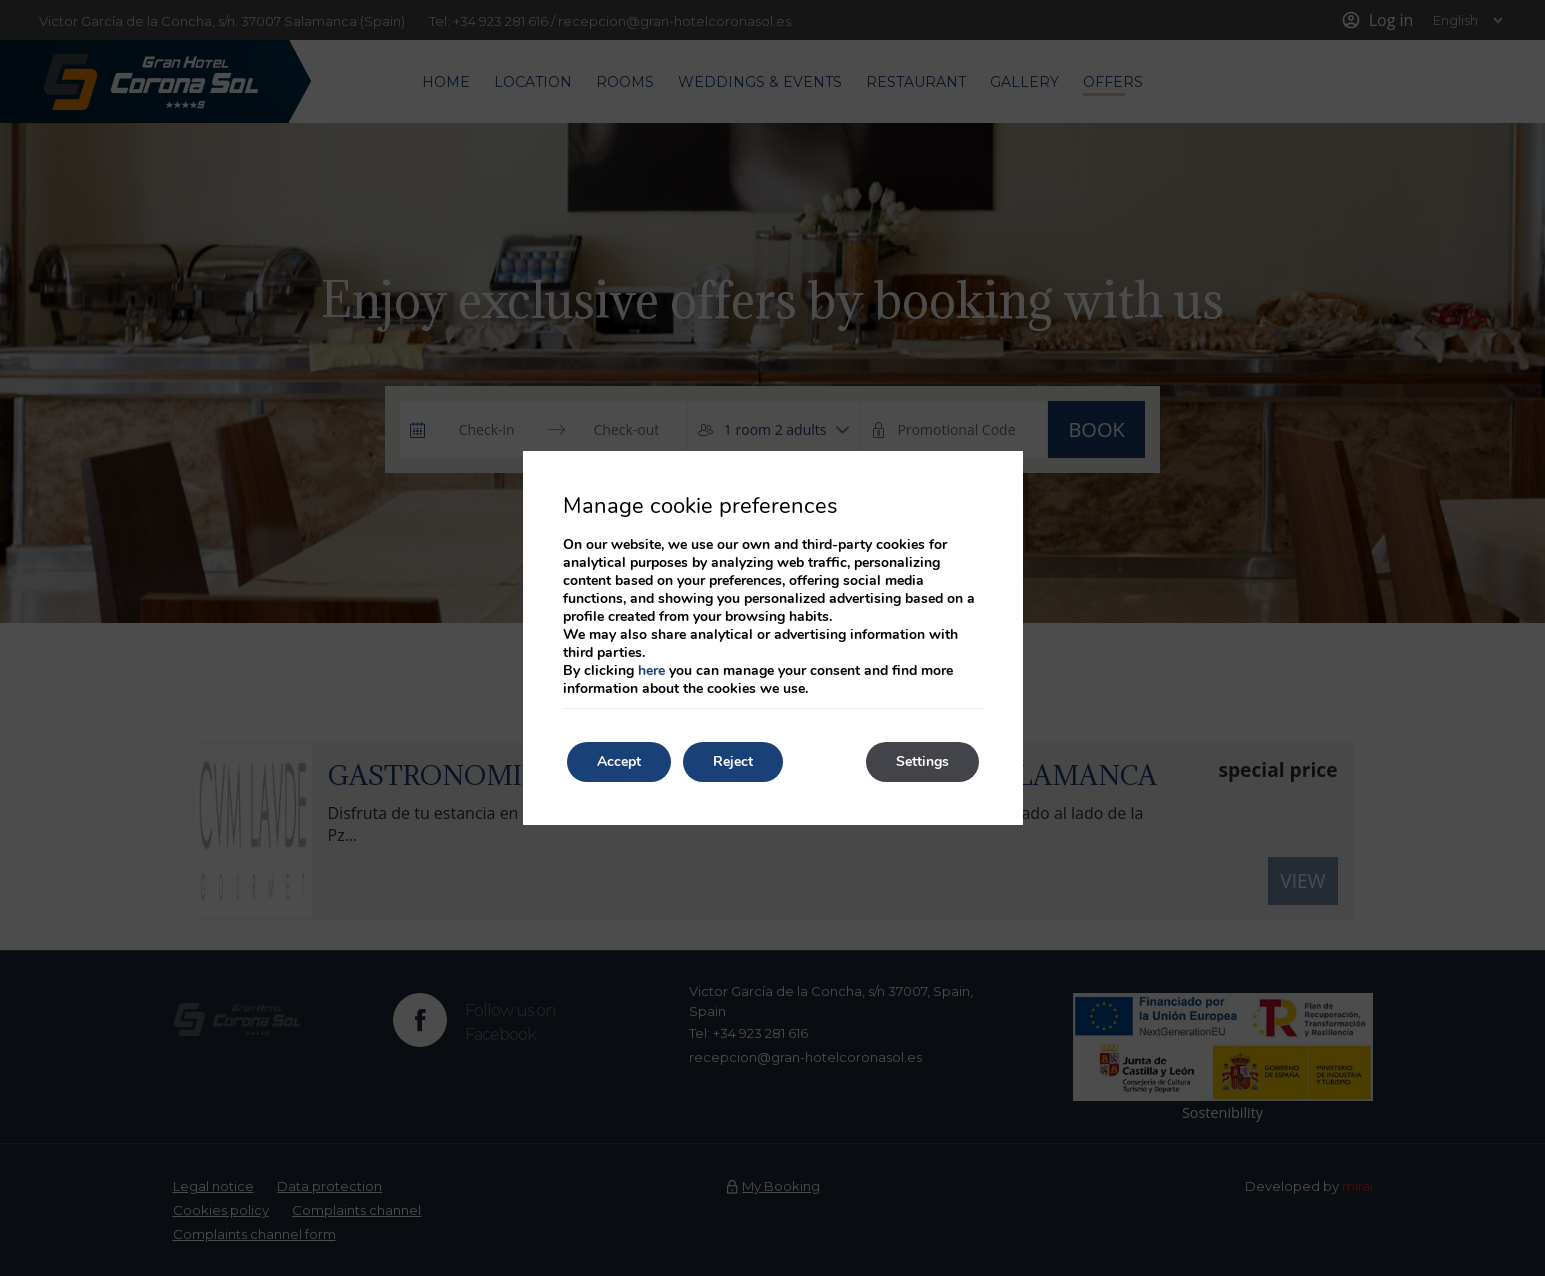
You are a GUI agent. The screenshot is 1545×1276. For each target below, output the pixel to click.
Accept (619, 761)
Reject (733, 761)
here (651, 670)
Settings (922, 761)
